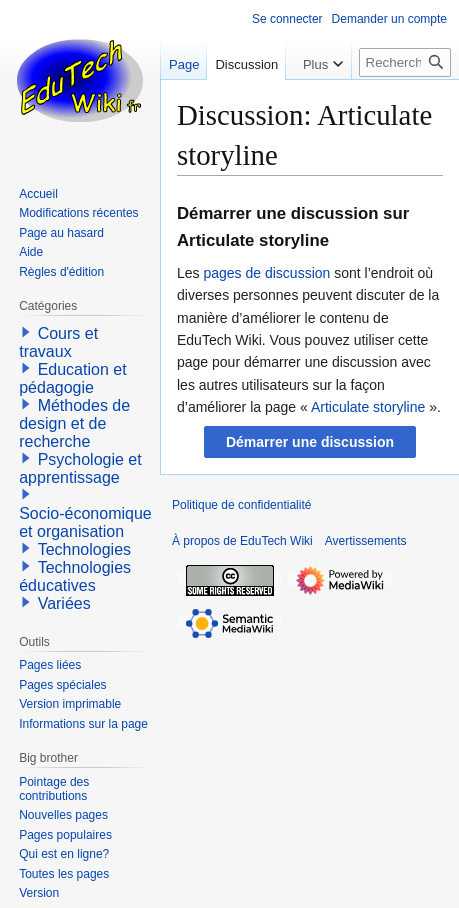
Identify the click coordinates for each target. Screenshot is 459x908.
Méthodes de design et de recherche (74, 423)
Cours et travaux (58, 342)
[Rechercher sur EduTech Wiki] (405, 62)
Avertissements (366, 541)
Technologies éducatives (75, 576)
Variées (64, 603)
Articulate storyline (368, 407)
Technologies (84, 549)
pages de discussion (266, 273)
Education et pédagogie (72, 378)
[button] (310, 442)
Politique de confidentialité (241, 505)
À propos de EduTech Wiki (242, 541)
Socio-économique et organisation (85, 522)
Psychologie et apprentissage (80, 468)
